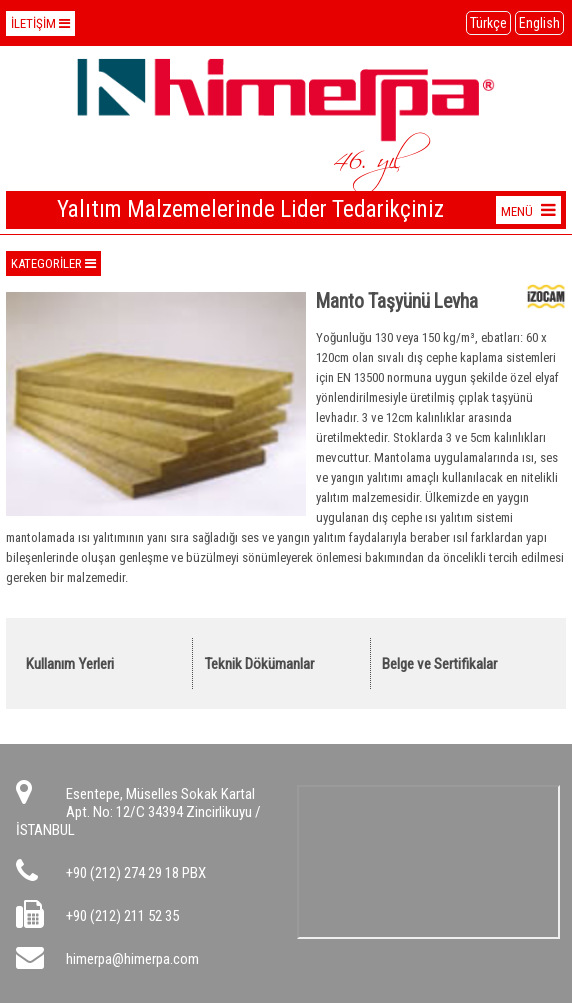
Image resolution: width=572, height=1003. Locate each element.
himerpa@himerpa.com (132, 959)
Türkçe (488, 23)
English (539, 23)
